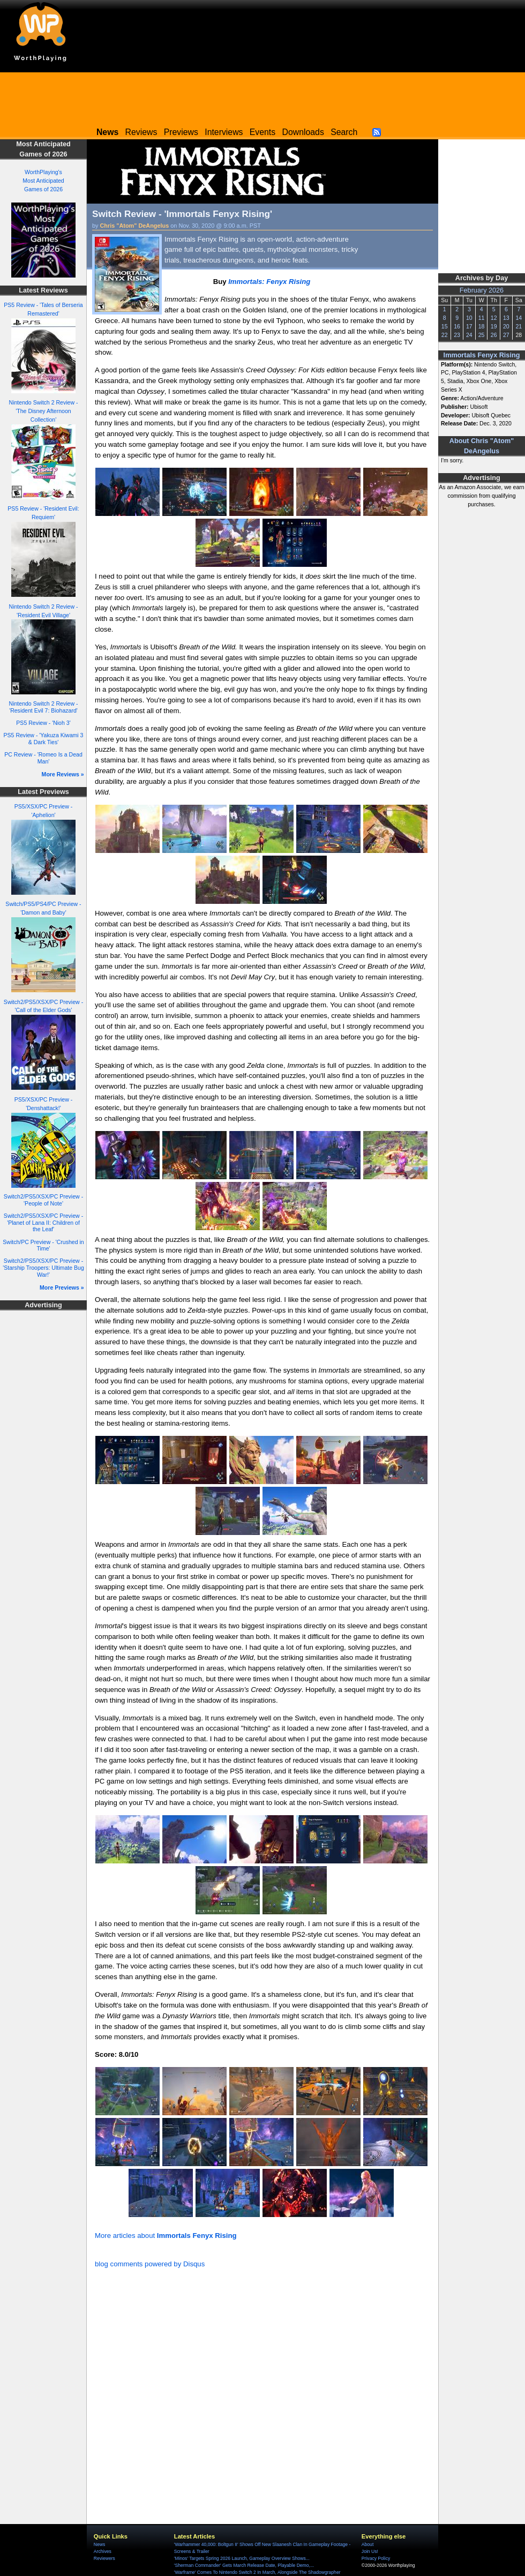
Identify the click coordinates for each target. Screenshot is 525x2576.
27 (506, 335)
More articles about (166, 2235)
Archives (102, 2551)
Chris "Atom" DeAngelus (134, 225)
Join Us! (370, 2551)
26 (494, 335)
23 (457, 335)
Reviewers (104, 2558)
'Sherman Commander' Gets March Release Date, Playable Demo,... (244, 2565)
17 (469, 326)
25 (481, 335)
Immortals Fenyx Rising (482, 355)
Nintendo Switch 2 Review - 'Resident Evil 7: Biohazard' (43, 707)
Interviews (224, 132)
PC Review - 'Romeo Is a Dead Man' (43, 758)
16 (457, 326)
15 (444, 326)
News (99, 2544)
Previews (181, 132)
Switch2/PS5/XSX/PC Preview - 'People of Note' (43, 1200)
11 (481, 317)
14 (518, 317)
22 (444, 335)
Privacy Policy (376, 2558)
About (367, 2544)
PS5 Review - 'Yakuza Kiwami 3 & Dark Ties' (44, 738)
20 (506, 326)
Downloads (303, 132)
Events (262, 132)
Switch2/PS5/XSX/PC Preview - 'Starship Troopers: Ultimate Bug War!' (43, 1267)
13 (506, 317)
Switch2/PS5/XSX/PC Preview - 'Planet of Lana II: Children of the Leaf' (43, 1222)
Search (344, 132)
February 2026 (482, 290)
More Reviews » (63, 774)
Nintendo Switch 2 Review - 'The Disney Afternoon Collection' (43, 411)
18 (481, 326)
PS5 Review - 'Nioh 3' (43, 723)
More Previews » (62, 1287)
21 (518, 326)
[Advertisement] (262, 96)
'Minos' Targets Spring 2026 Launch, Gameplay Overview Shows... (242, 2558)
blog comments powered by (150, 2264)
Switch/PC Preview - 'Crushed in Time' (43, 1245)
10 (469, 317)
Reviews (141, 132)
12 (494, 317)
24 (469, 335)
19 (494, 326)
